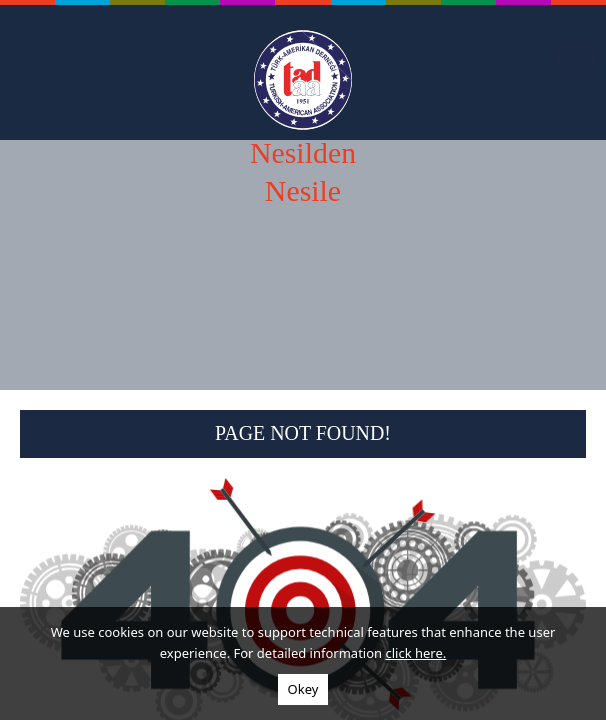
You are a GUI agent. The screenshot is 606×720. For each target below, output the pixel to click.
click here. (415, 653)
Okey (303, 689)
